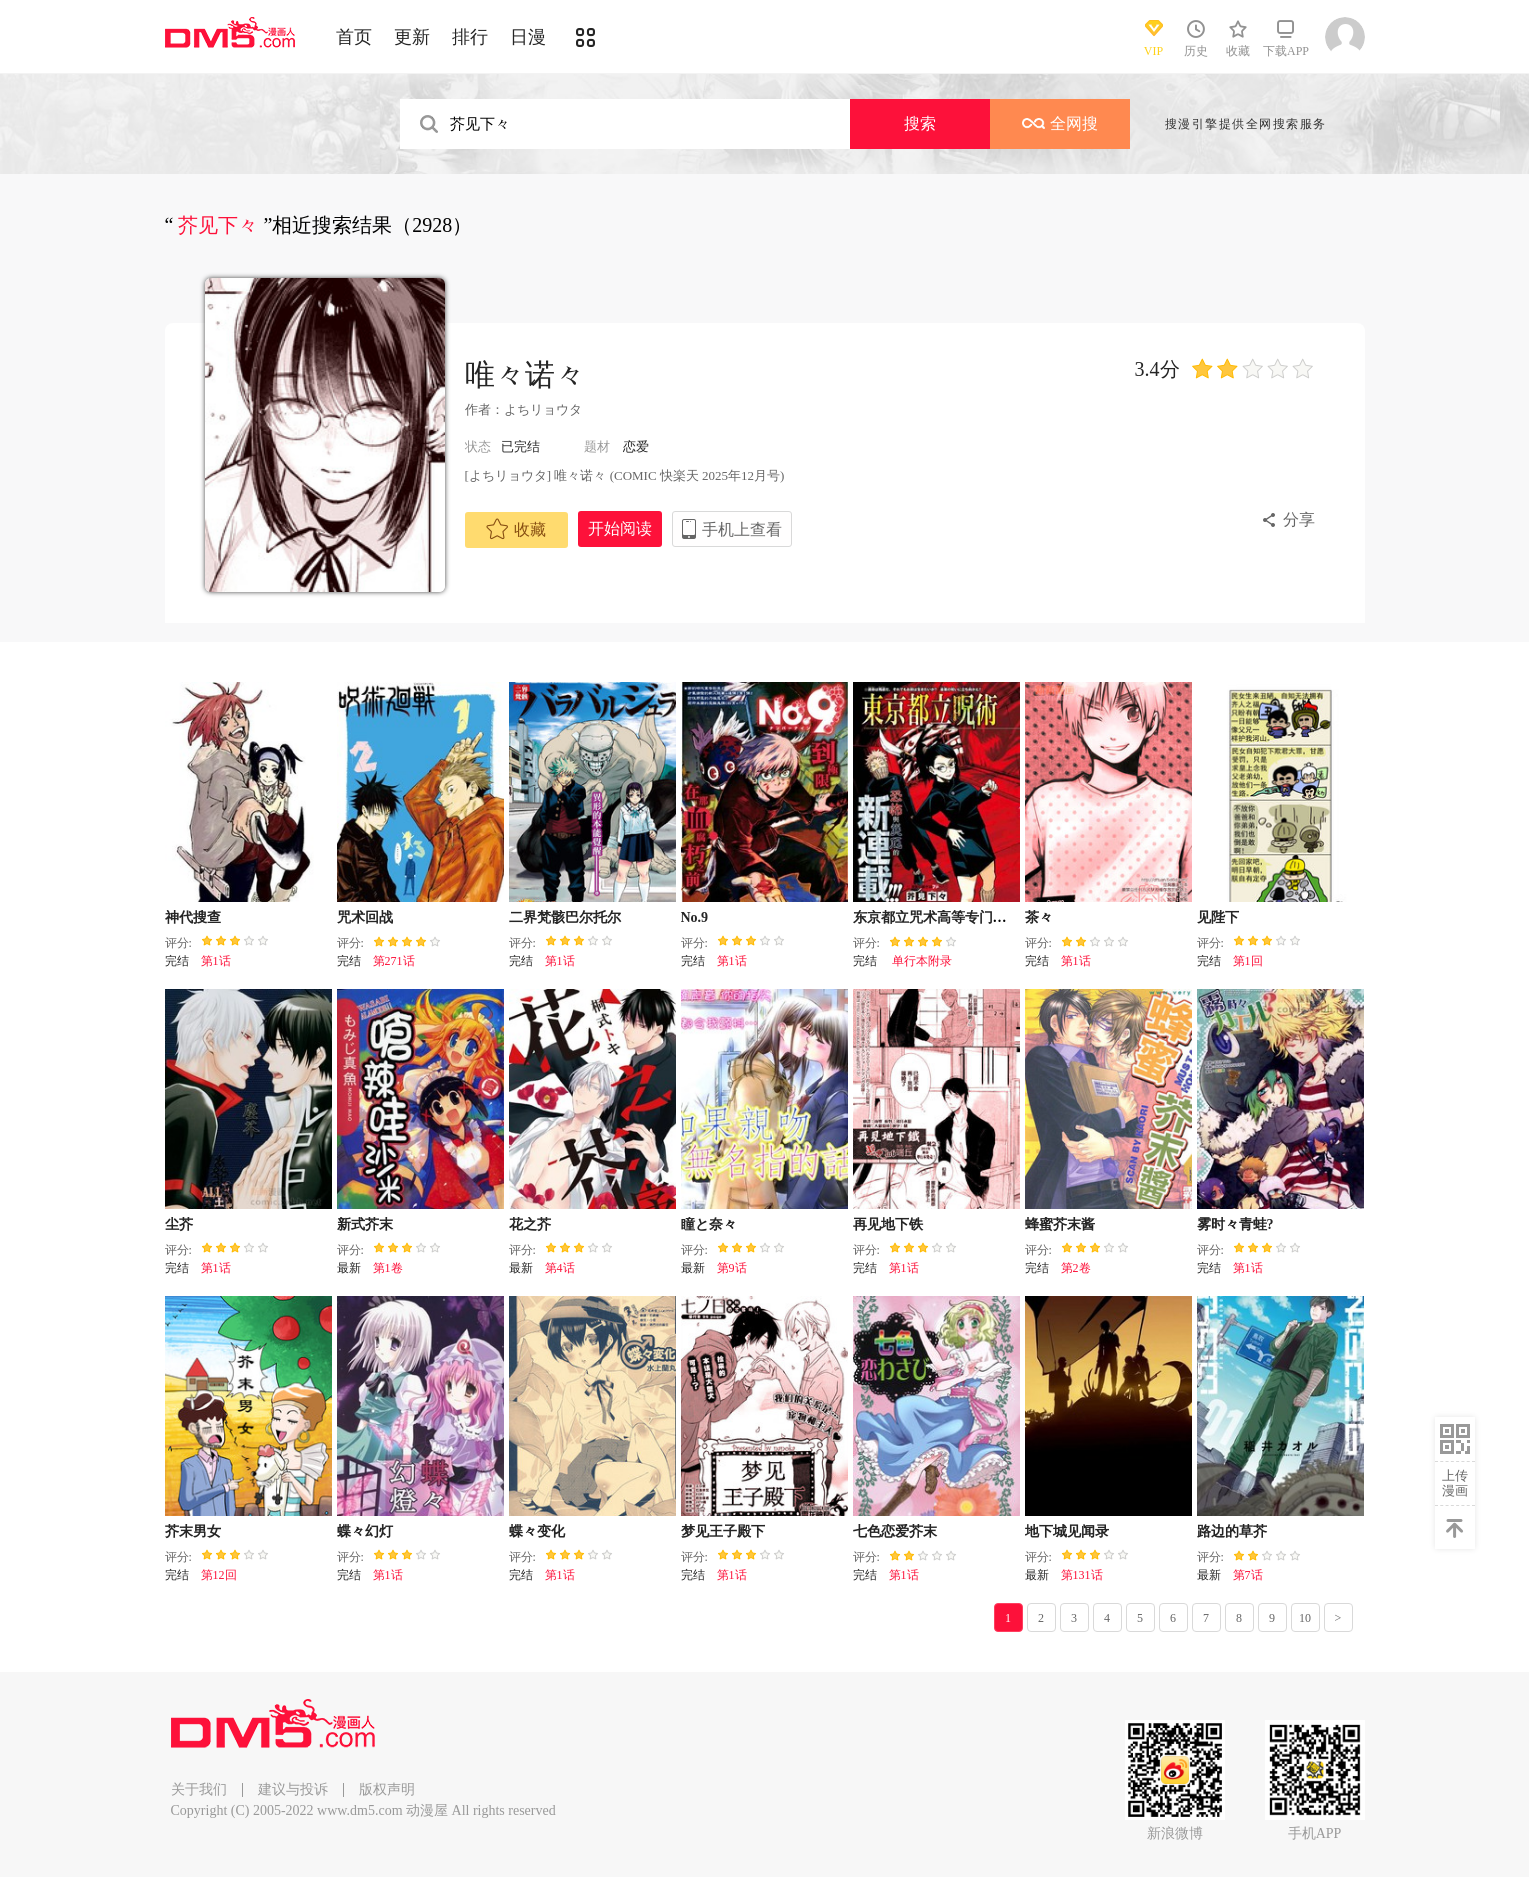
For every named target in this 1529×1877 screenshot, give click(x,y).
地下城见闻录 (1067, 1531)
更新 (412, 37)
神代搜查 (193, 917)
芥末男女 (193, 1531)
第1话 (216, 961)
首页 (354, 37)
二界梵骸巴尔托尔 (565, 917)
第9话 (732, 1268)
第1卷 (388, 1268)
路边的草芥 (1232, 1531)
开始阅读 (620, 528)
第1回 (1248, 961)
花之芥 (530, 1224)
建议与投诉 (293, 1789)
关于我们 (199, 1789)
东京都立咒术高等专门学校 (937, 917)
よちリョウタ (543, 409)
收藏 (516, 529)
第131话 (1082, 1575)
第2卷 (1076, 1268)
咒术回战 (365, 917)
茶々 (1039, 917)
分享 (1299, 519)
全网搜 (1060, 123)
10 (1305, 1618)
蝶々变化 (537, 1531)
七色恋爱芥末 (895, 1531)
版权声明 (387, 1789)
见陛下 (1218, 917)
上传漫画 (1455, 1483)
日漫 (528, 37)
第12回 (219, 1575)
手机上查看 (742, 529)
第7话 (1248, 1575)
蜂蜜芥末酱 (1060, 1224)
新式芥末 (365, 1224)
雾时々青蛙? (1235, 1224)
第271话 (394, 961)
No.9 (695, 917)
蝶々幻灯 (365, 1531)
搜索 (920, 123)
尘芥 (179, 1224)
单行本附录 (920, 961)
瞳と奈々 (709, 1224)
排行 (470, 37)
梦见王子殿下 (723, 1531)
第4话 (560, 1268)
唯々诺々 (525, 374)
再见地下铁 (888, 1224)
